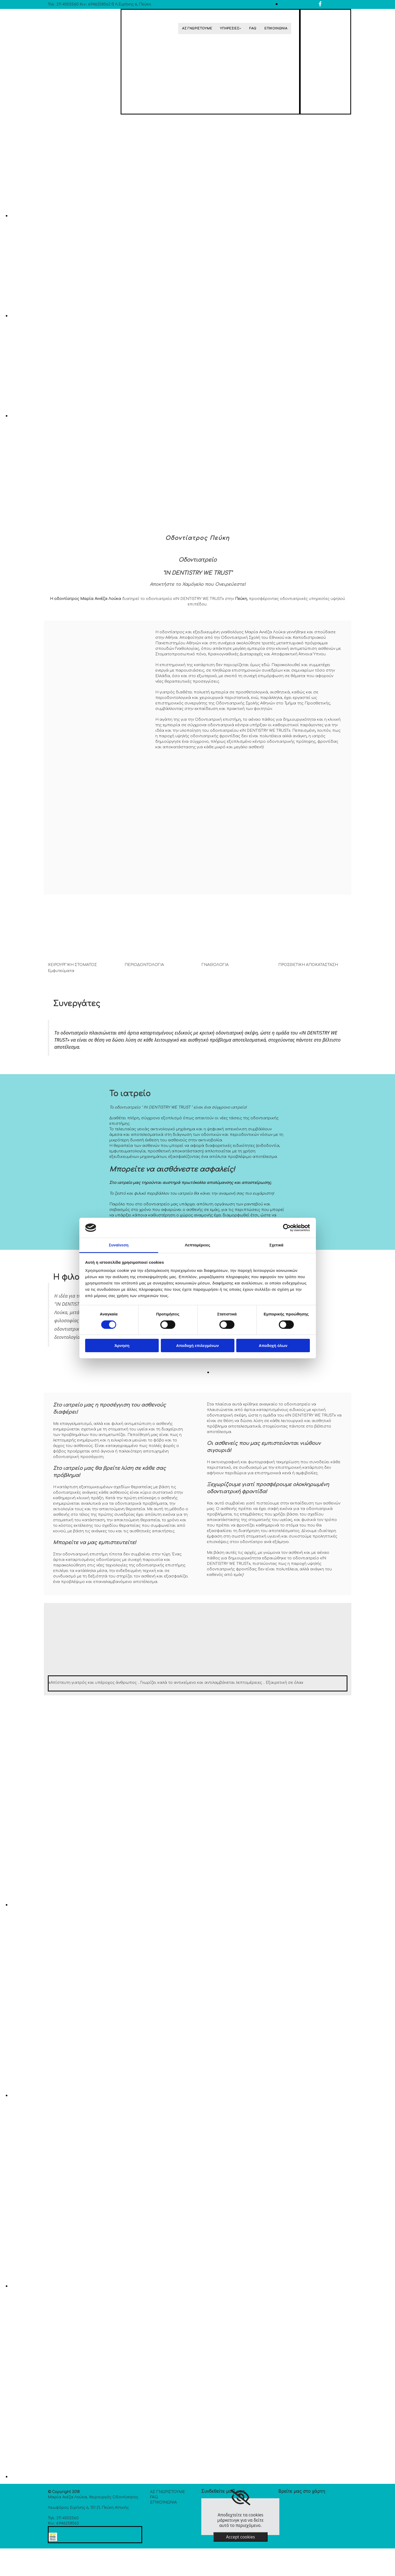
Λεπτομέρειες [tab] (197, 1245)
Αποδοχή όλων (273, 1345)
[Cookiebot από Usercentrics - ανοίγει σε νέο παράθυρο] (287, 1228)
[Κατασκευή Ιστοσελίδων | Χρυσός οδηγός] (53, 2539)
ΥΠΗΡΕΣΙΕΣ (229, 28)
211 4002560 (68, 4)
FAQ (253, 28)
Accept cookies (240, 2537)
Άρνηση (121, 1345)
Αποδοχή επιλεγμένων (197, 1345)
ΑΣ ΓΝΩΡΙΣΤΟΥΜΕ (197, 28)
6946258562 (99, 4)
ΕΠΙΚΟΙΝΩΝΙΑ (275, 28)
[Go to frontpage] (65, 47)
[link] (240, 2497)
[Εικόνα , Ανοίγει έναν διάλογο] (168, 215)
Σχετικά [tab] (276, 1245)
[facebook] (320, 4)
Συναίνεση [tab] (119, 1245)
